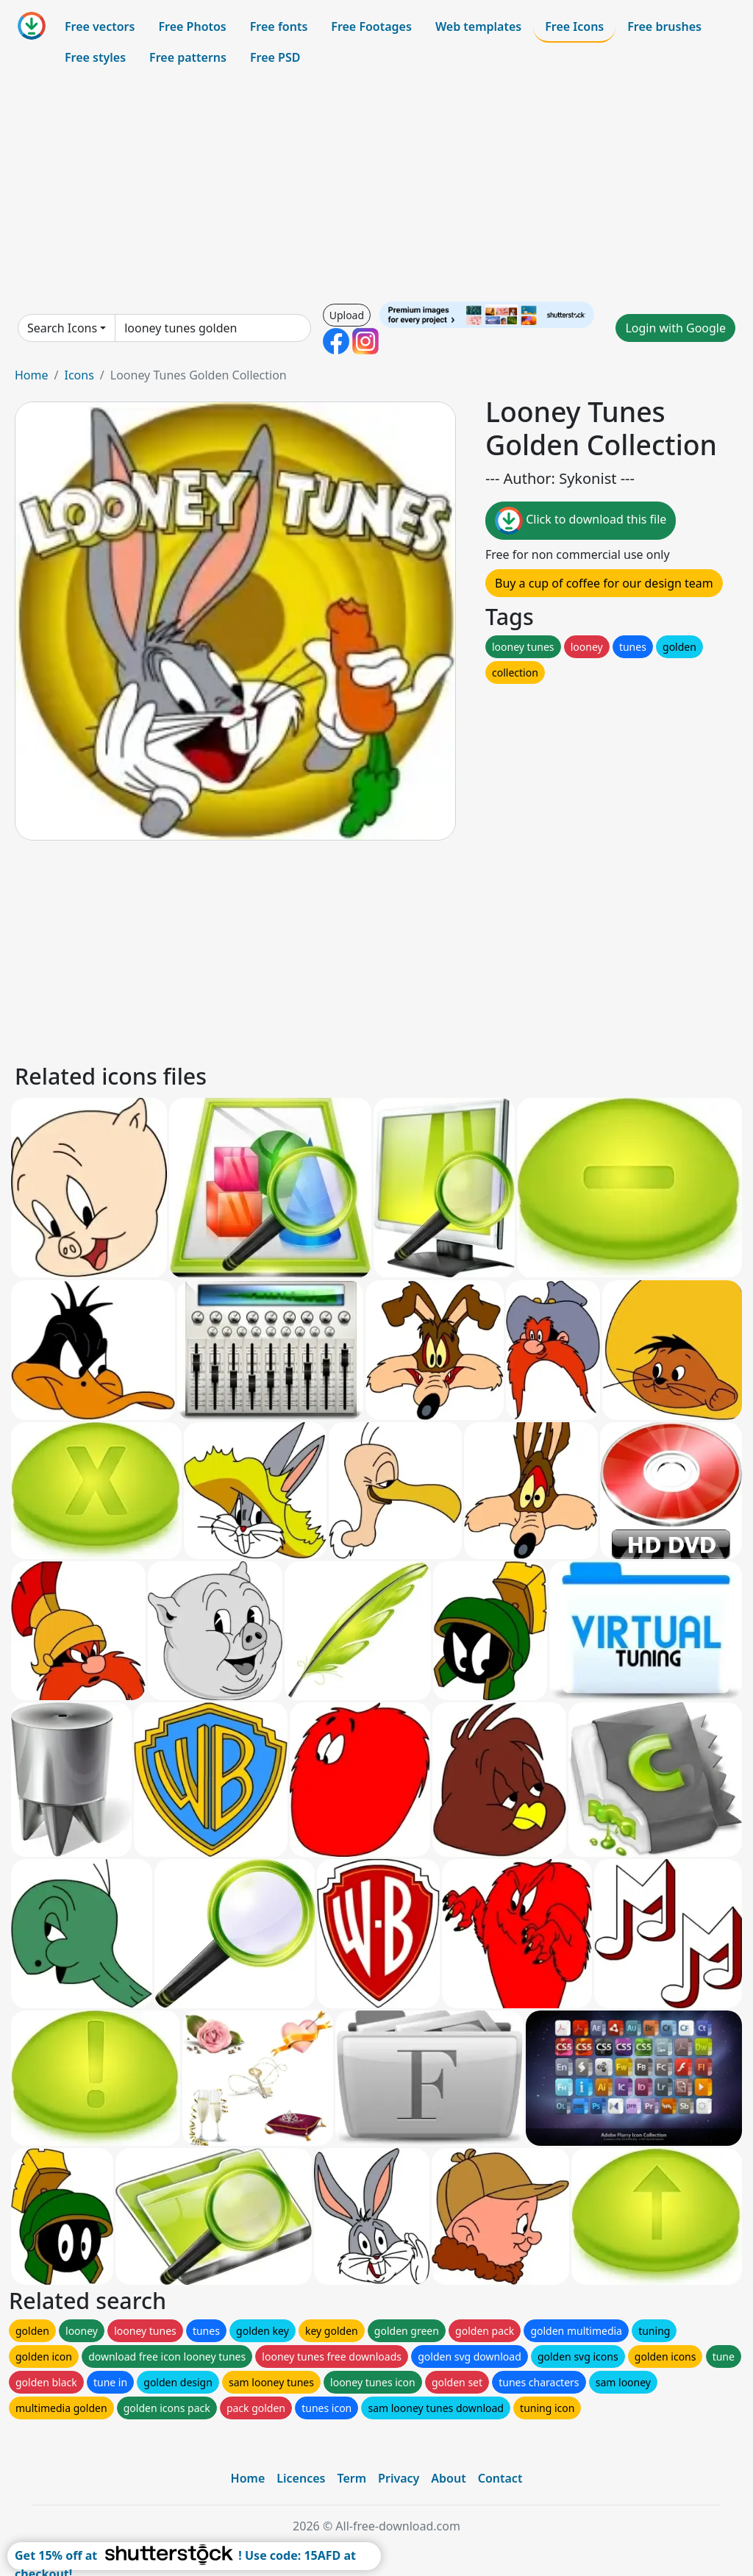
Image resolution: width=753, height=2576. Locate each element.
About (448, 2478)
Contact (500, 2478)
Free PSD (275, 57)
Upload (346, 315)
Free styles (95, 57)
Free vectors (100, 26)
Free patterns (187, 57)
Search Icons (62, 328)
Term (351, 2478)
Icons (78, 375)
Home (32, 375)
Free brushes (664, 26)
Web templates (478, 26)
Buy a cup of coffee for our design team (604, 583)
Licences (300, 2478)
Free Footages (371, 26)
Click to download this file (580, 521)
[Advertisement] (376, 187)
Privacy (398, 2478)
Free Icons (574, 26)
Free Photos (192, 26)
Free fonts (279, 26)
